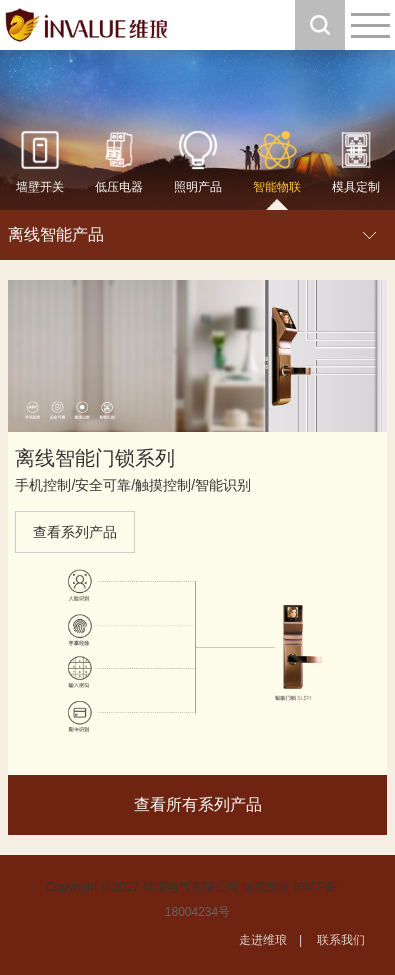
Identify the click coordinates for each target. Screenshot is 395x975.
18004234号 (197, 912)
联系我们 (341, 940)
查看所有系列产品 (198, 804)
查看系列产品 (75, 532)
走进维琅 (263, 940)
